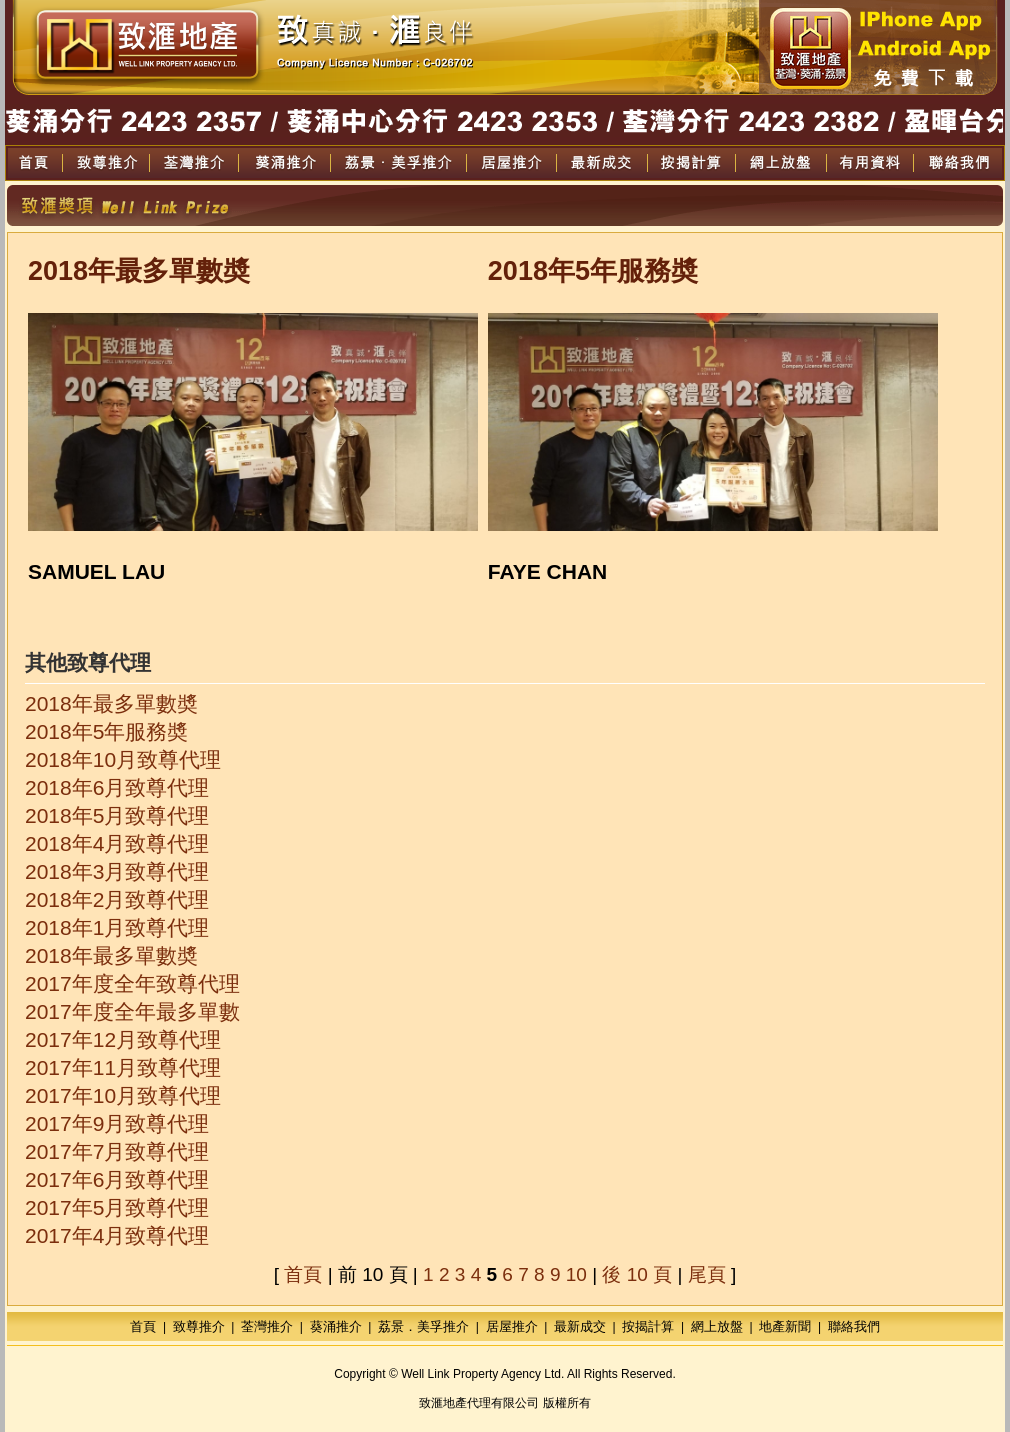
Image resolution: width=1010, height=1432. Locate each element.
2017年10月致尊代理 (123, 1095)
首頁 (303, 1274)
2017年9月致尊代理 (117, 1123)
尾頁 (707, 1274)
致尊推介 (199, 1326)
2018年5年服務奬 (106, 731)
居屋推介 (512, 1326)
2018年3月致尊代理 (117, 871)
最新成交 (580, 1326)
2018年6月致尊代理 (117, 787)
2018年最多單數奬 (111, 703)
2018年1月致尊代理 (117, 927)
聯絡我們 (854, 1326)
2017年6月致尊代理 (117, 1179)
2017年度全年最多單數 (132, 1011)
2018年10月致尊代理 (123, 759)
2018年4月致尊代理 (117, 843)
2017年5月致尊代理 (117, 1207)
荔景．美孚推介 (423, 1326)
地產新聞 (785, 1326)
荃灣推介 (267, 1326)
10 (576, 1274)
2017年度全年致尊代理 (132, 983)
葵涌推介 (336, 1326)
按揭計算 (648, 1326)
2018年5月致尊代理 (117, 815)
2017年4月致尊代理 (117, 1235)
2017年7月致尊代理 (117, 1151)
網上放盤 (717, 1326)
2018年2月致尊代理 (117, 899)
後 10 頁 (637, 1274)
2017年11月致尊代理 (123, 1067)
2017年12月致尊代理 (123, 1039)
